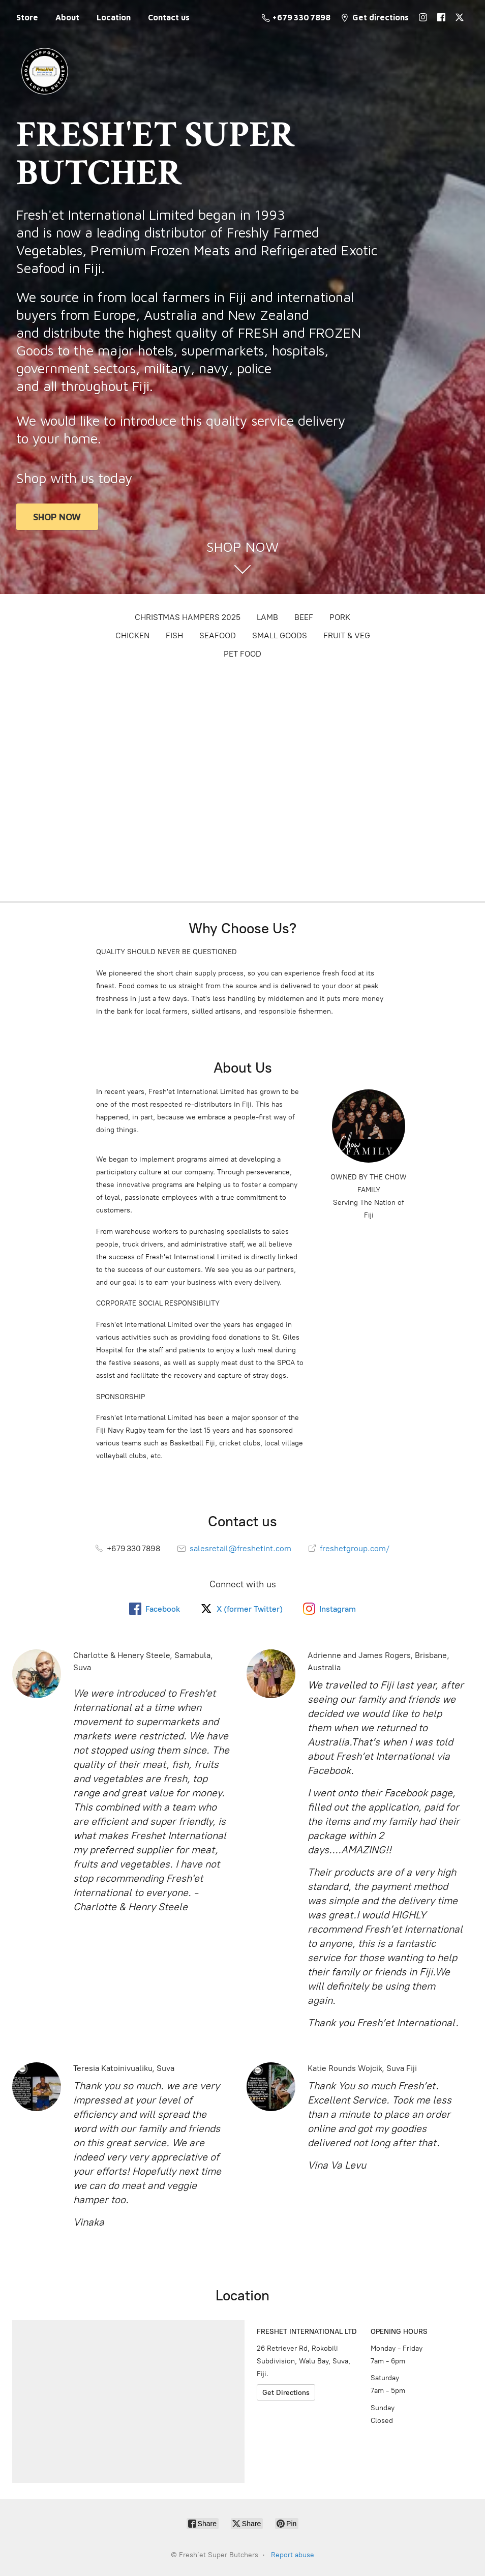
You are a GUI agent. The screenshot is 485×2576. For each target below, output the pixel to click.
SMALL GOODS (279, 635)
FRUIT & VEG (346, 635)
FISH (174, 635)
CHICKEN (132, 635)
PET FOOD (242, 654)
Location (114, 17)
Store (27, 17)
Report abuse (292, 2555)
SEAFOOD (217, 635)
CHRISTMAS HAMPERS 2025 (187, 617)
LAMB (267, 617)
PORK (339, 617)
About (67, 17)
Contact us (169, 17)
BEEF (303, 617)
